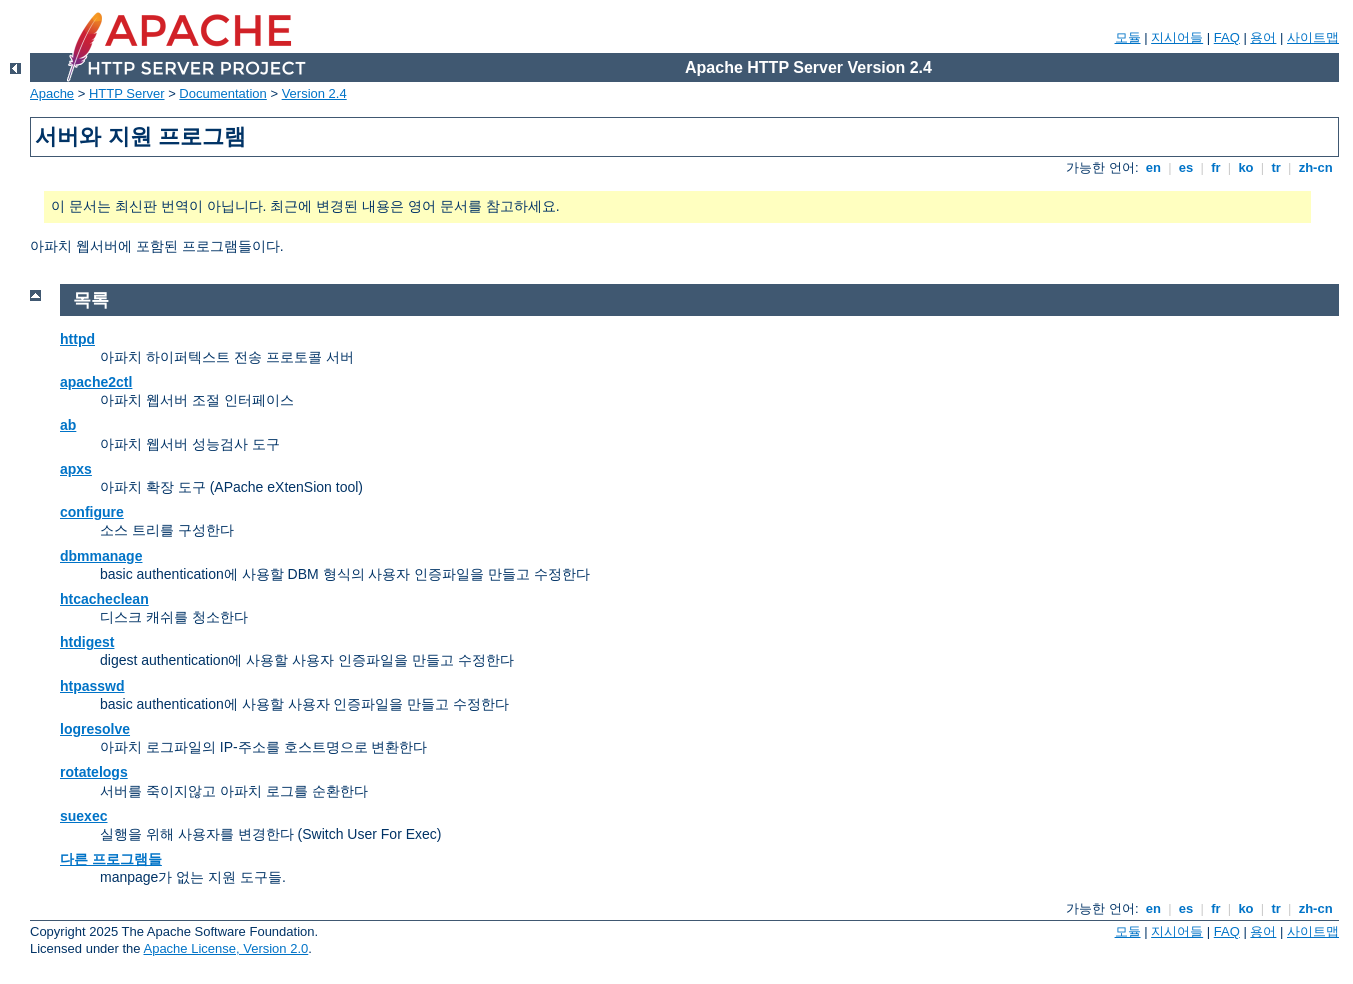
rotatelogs (94, 772)
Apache (52, 93)
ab (68, 425)
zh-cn (1315, 167)
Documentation (222, 93)
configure (92, 512)
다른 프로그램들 (111, 859)
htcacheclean (104, 599)
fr (1216, 167)
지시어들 (1177, 37)
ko (1246, 167)
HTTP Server (127, 93)
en (1153, 167)
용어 (1263, 37)
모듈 (1128, 37)
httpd (77, 339)
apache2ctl (96, 382)
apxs (76, 469)
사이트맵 (1313, 37)
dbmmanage (101, 556)
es (1186, 167)
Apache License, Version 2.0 (225, 948)
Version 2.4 (314, 93)
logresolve (95, 729)
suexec (83, 816)
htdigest (87, 642)
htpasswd (92, 686)
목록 (91, 300)
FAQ (1227, 37)
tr (1276, 167)
